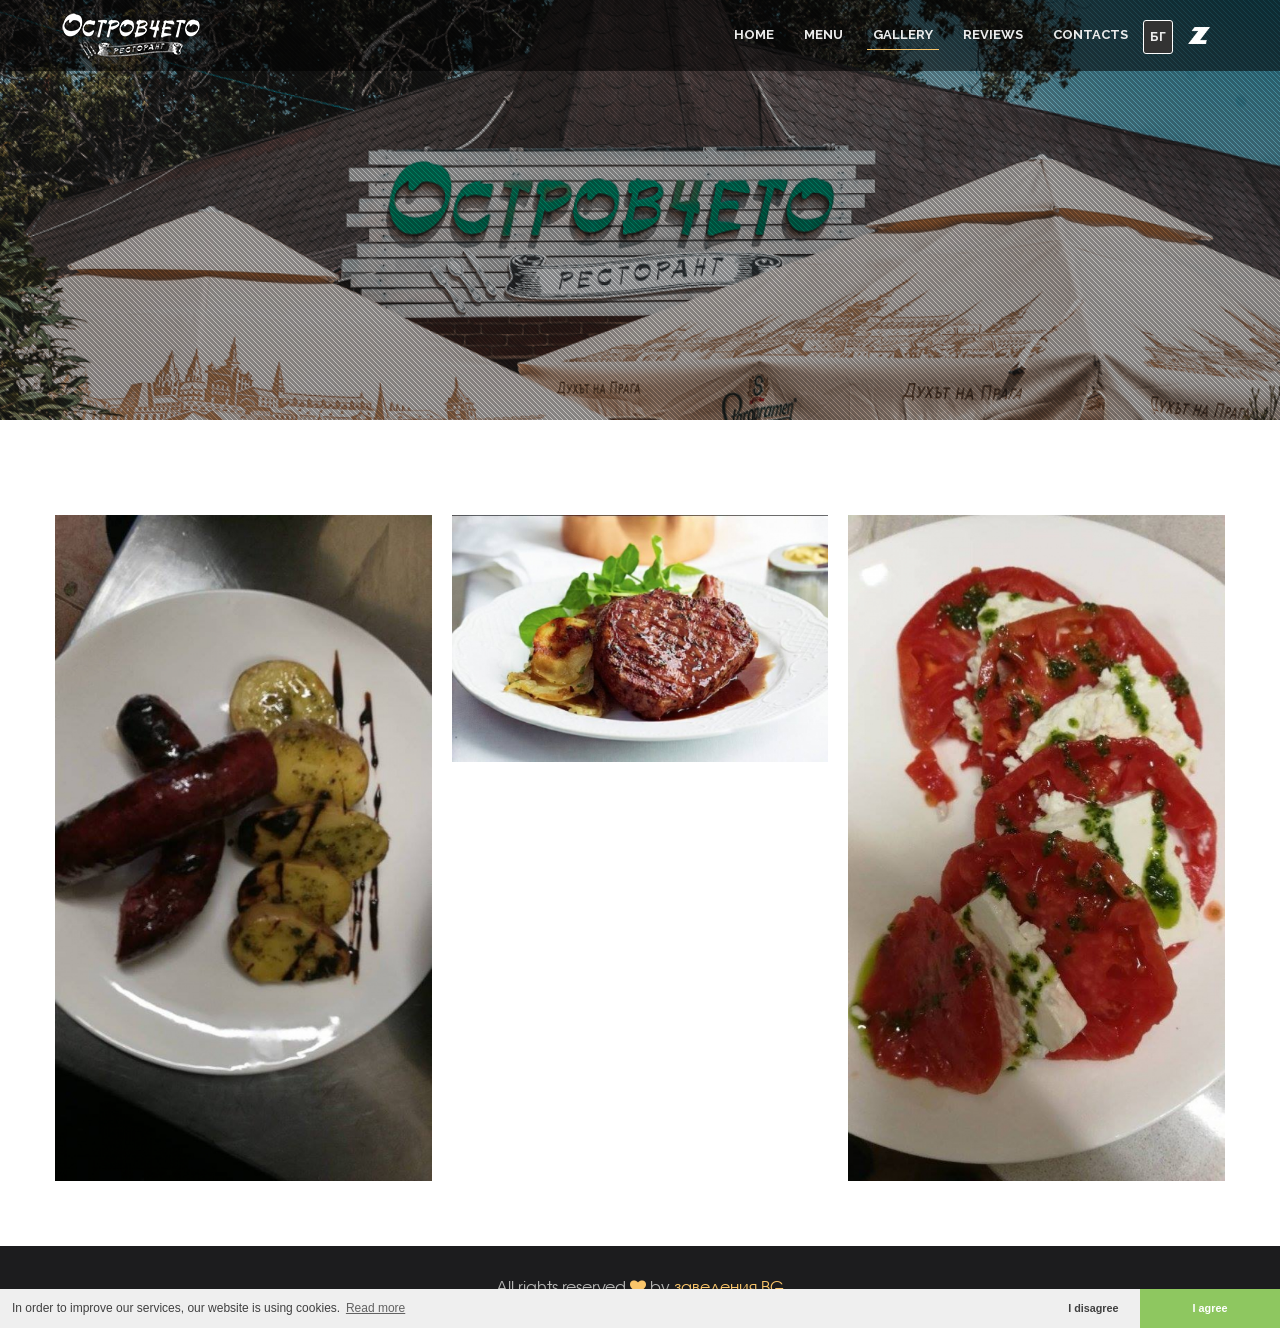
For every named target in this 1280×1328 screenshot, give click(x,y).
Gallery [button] (903, 34)
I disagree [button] (1093, 1308)
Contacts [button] (1090, 34)
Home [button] (754, 34)
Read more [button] (375, 1308)
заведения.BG (729, 1286)
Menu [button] (823, 34)
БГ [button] (1158, 36)
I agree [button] (1210, 1308)
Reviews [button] (993, 34)
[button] (1199, 35)
